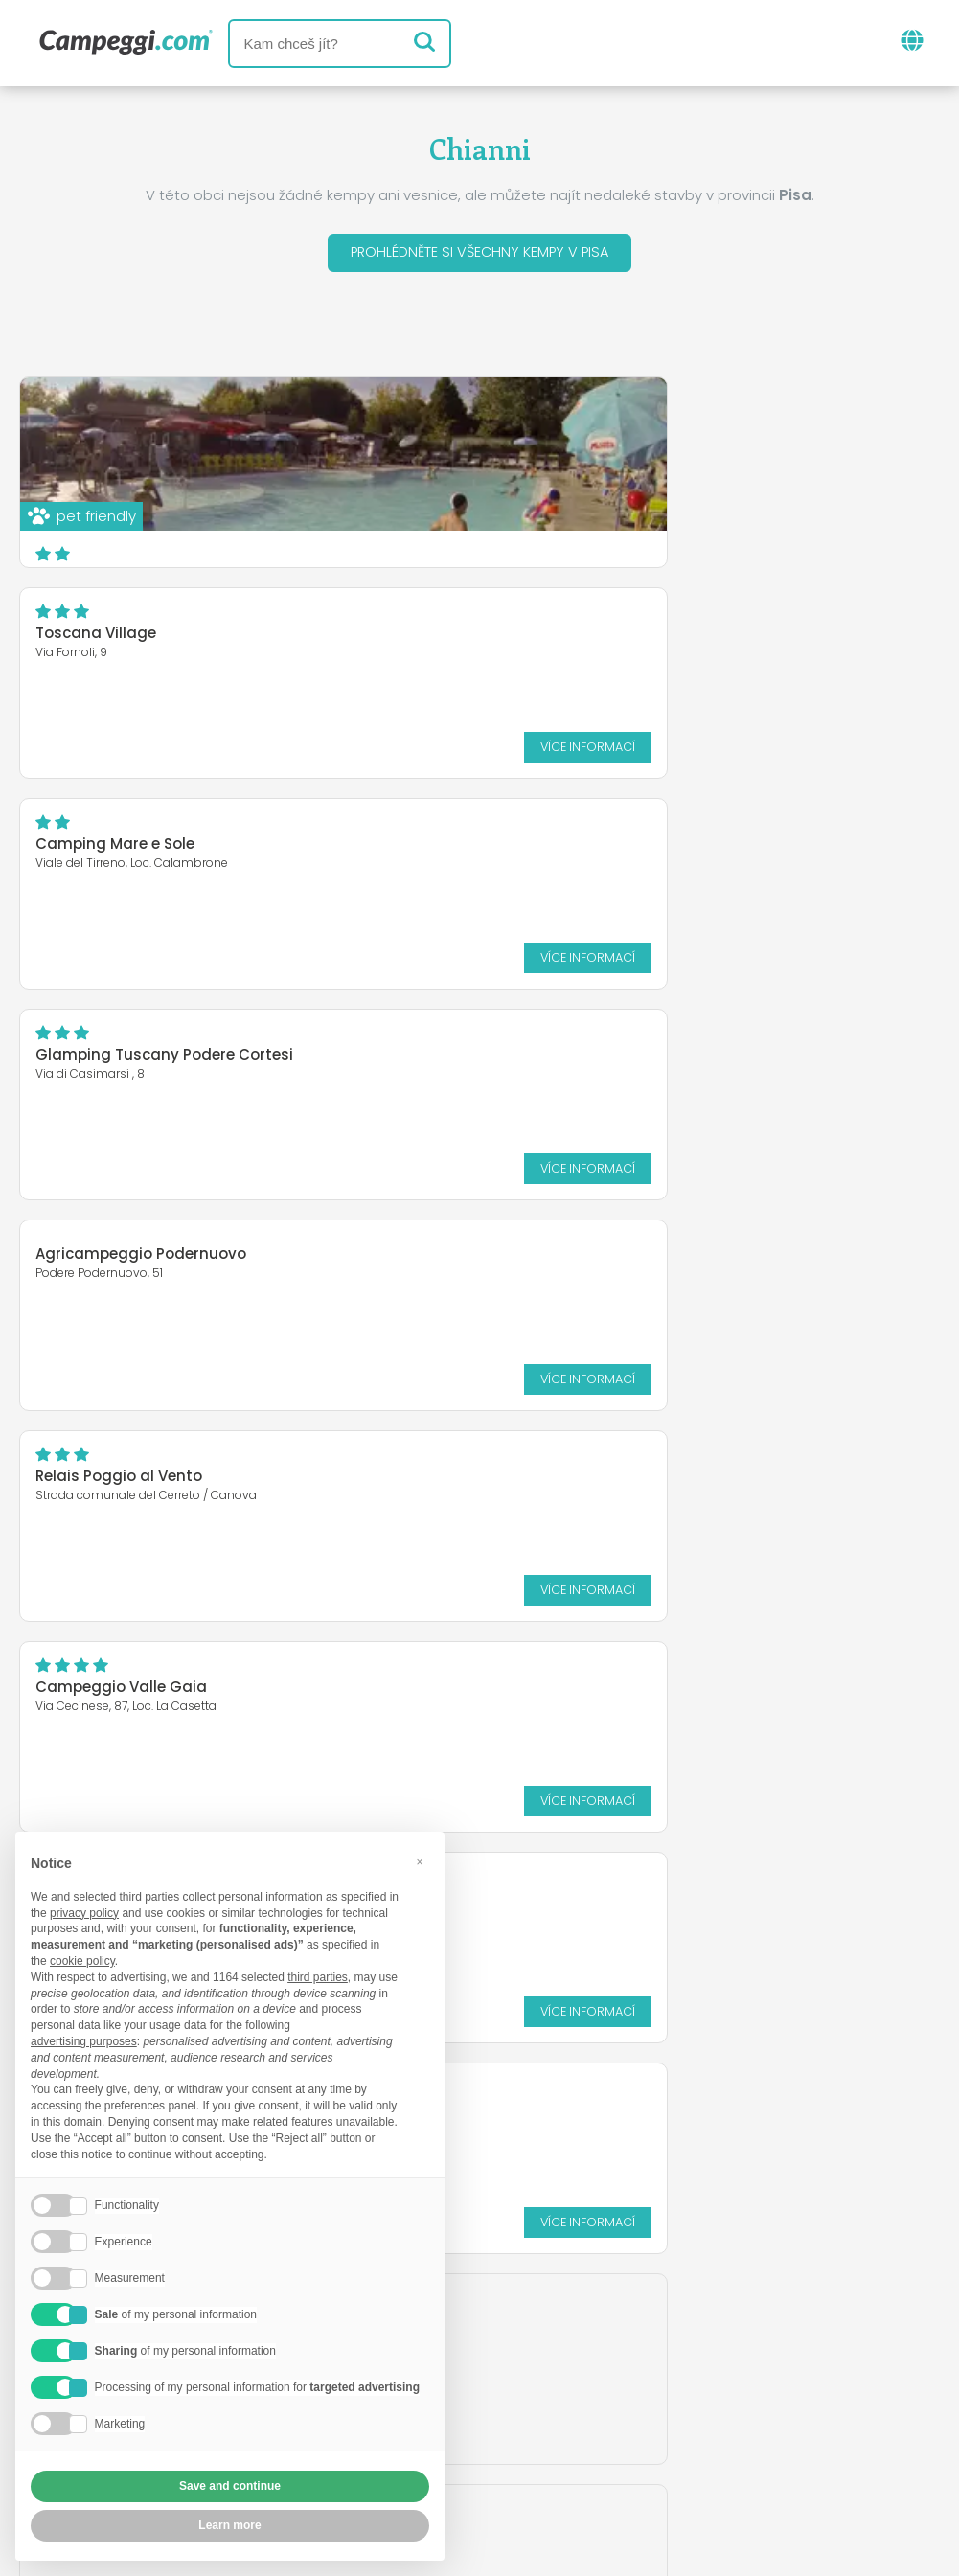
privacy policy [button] (84, 1913)
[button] (419, 1862)
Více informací (857, 539)
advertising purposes (84, 2041)
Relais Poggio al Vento (598, 847)
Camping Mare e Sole (114, 637)
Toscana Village (575, 426)
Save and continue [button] (230, 2486)
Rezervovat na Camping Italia (613, 2417)
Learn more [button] (229, 2525)
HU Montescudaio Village (128, 1269)
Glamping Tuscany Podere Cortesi (644, 637)
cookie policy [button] (82, 1961)
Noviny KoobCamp (520, 2338)
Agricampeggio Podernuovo (140, 836)
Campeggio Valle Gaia (121, 1058)
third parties (317, 1977)
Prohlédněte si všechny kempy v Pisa (480, 254)
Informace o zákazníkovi (628, 2450)
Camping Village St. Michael (619, 1058)
